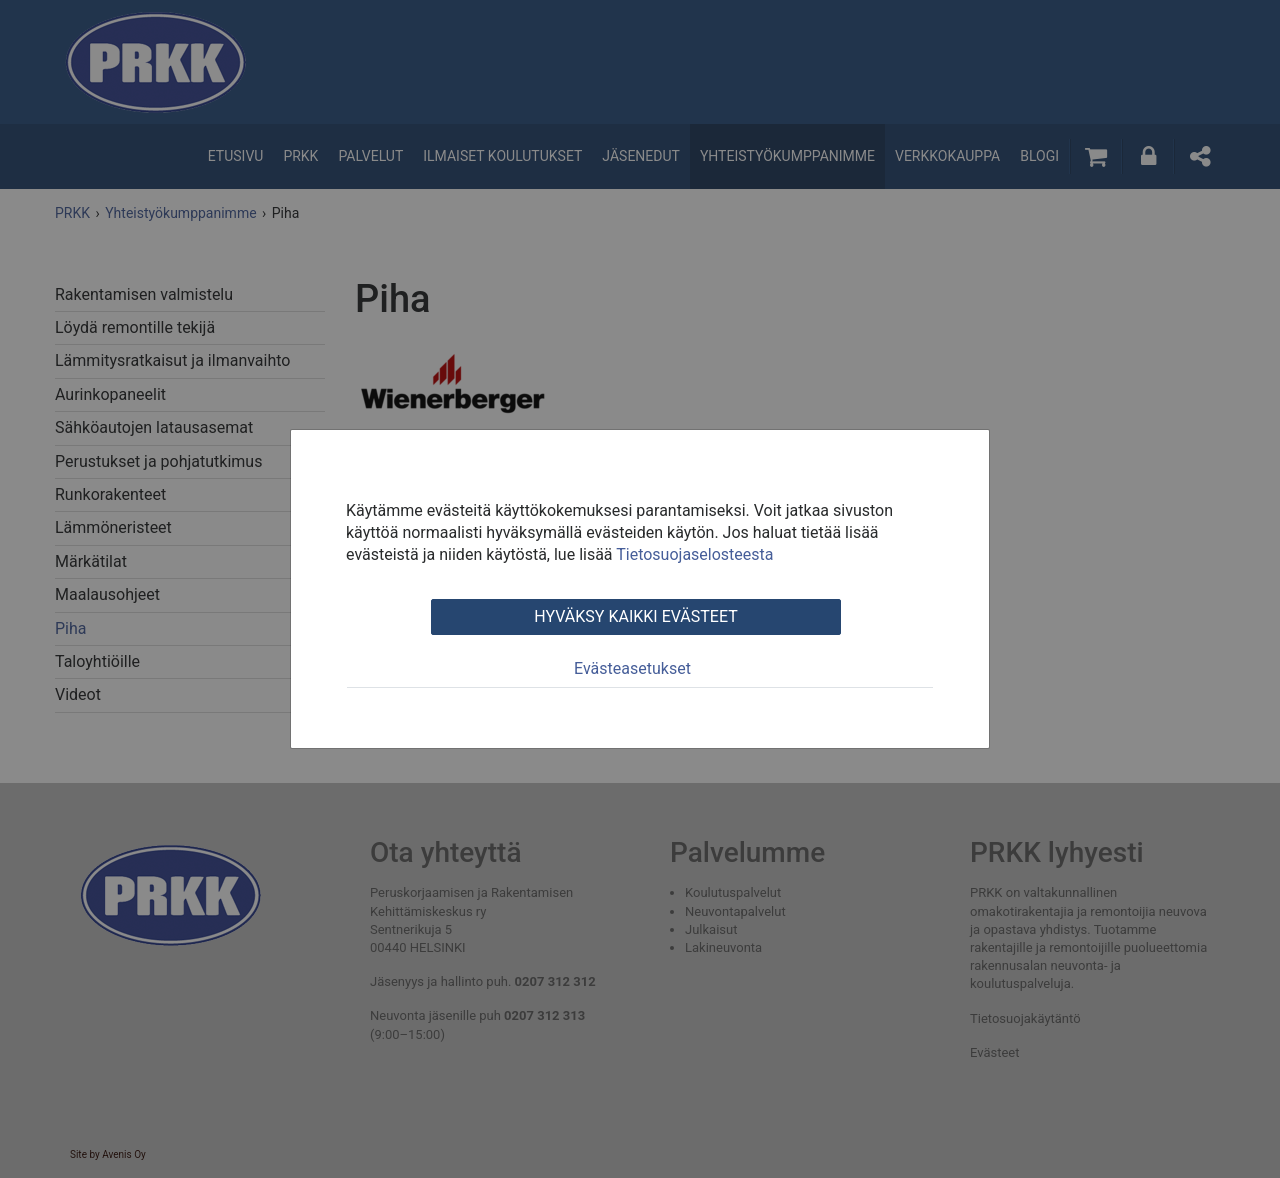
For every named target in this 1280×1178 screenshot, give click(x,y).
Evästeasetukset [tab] (632, 668)
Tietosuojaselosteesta (694, 554)
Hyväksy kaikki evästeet (635, 616)
